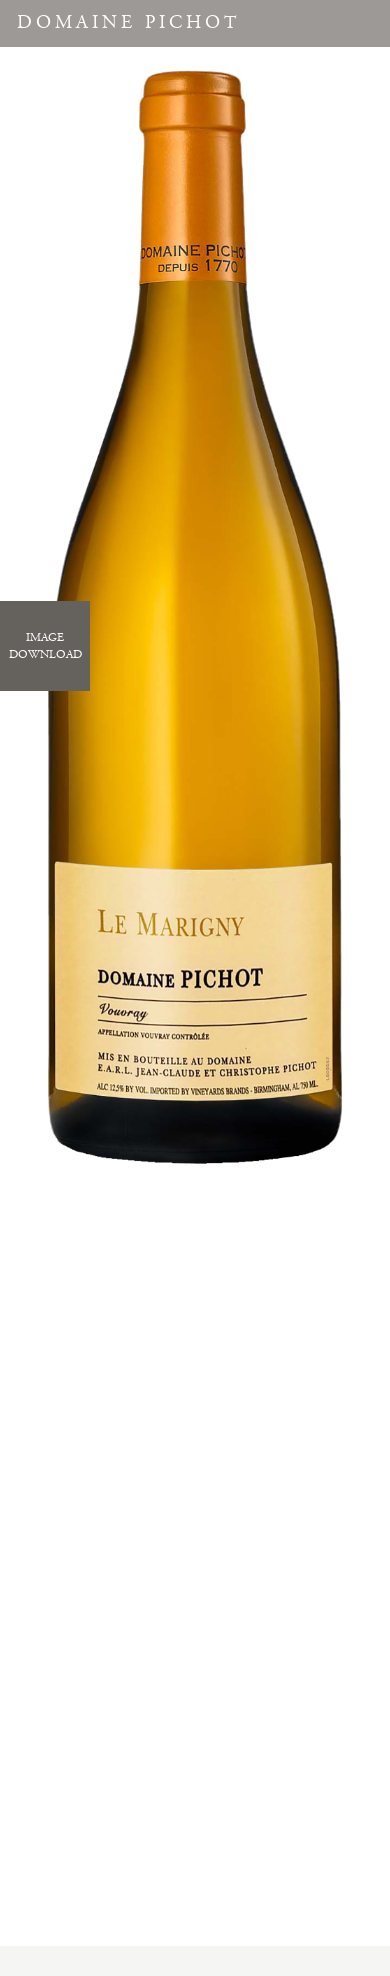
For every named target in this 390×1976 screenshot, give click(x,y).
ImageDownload (45, 646)
